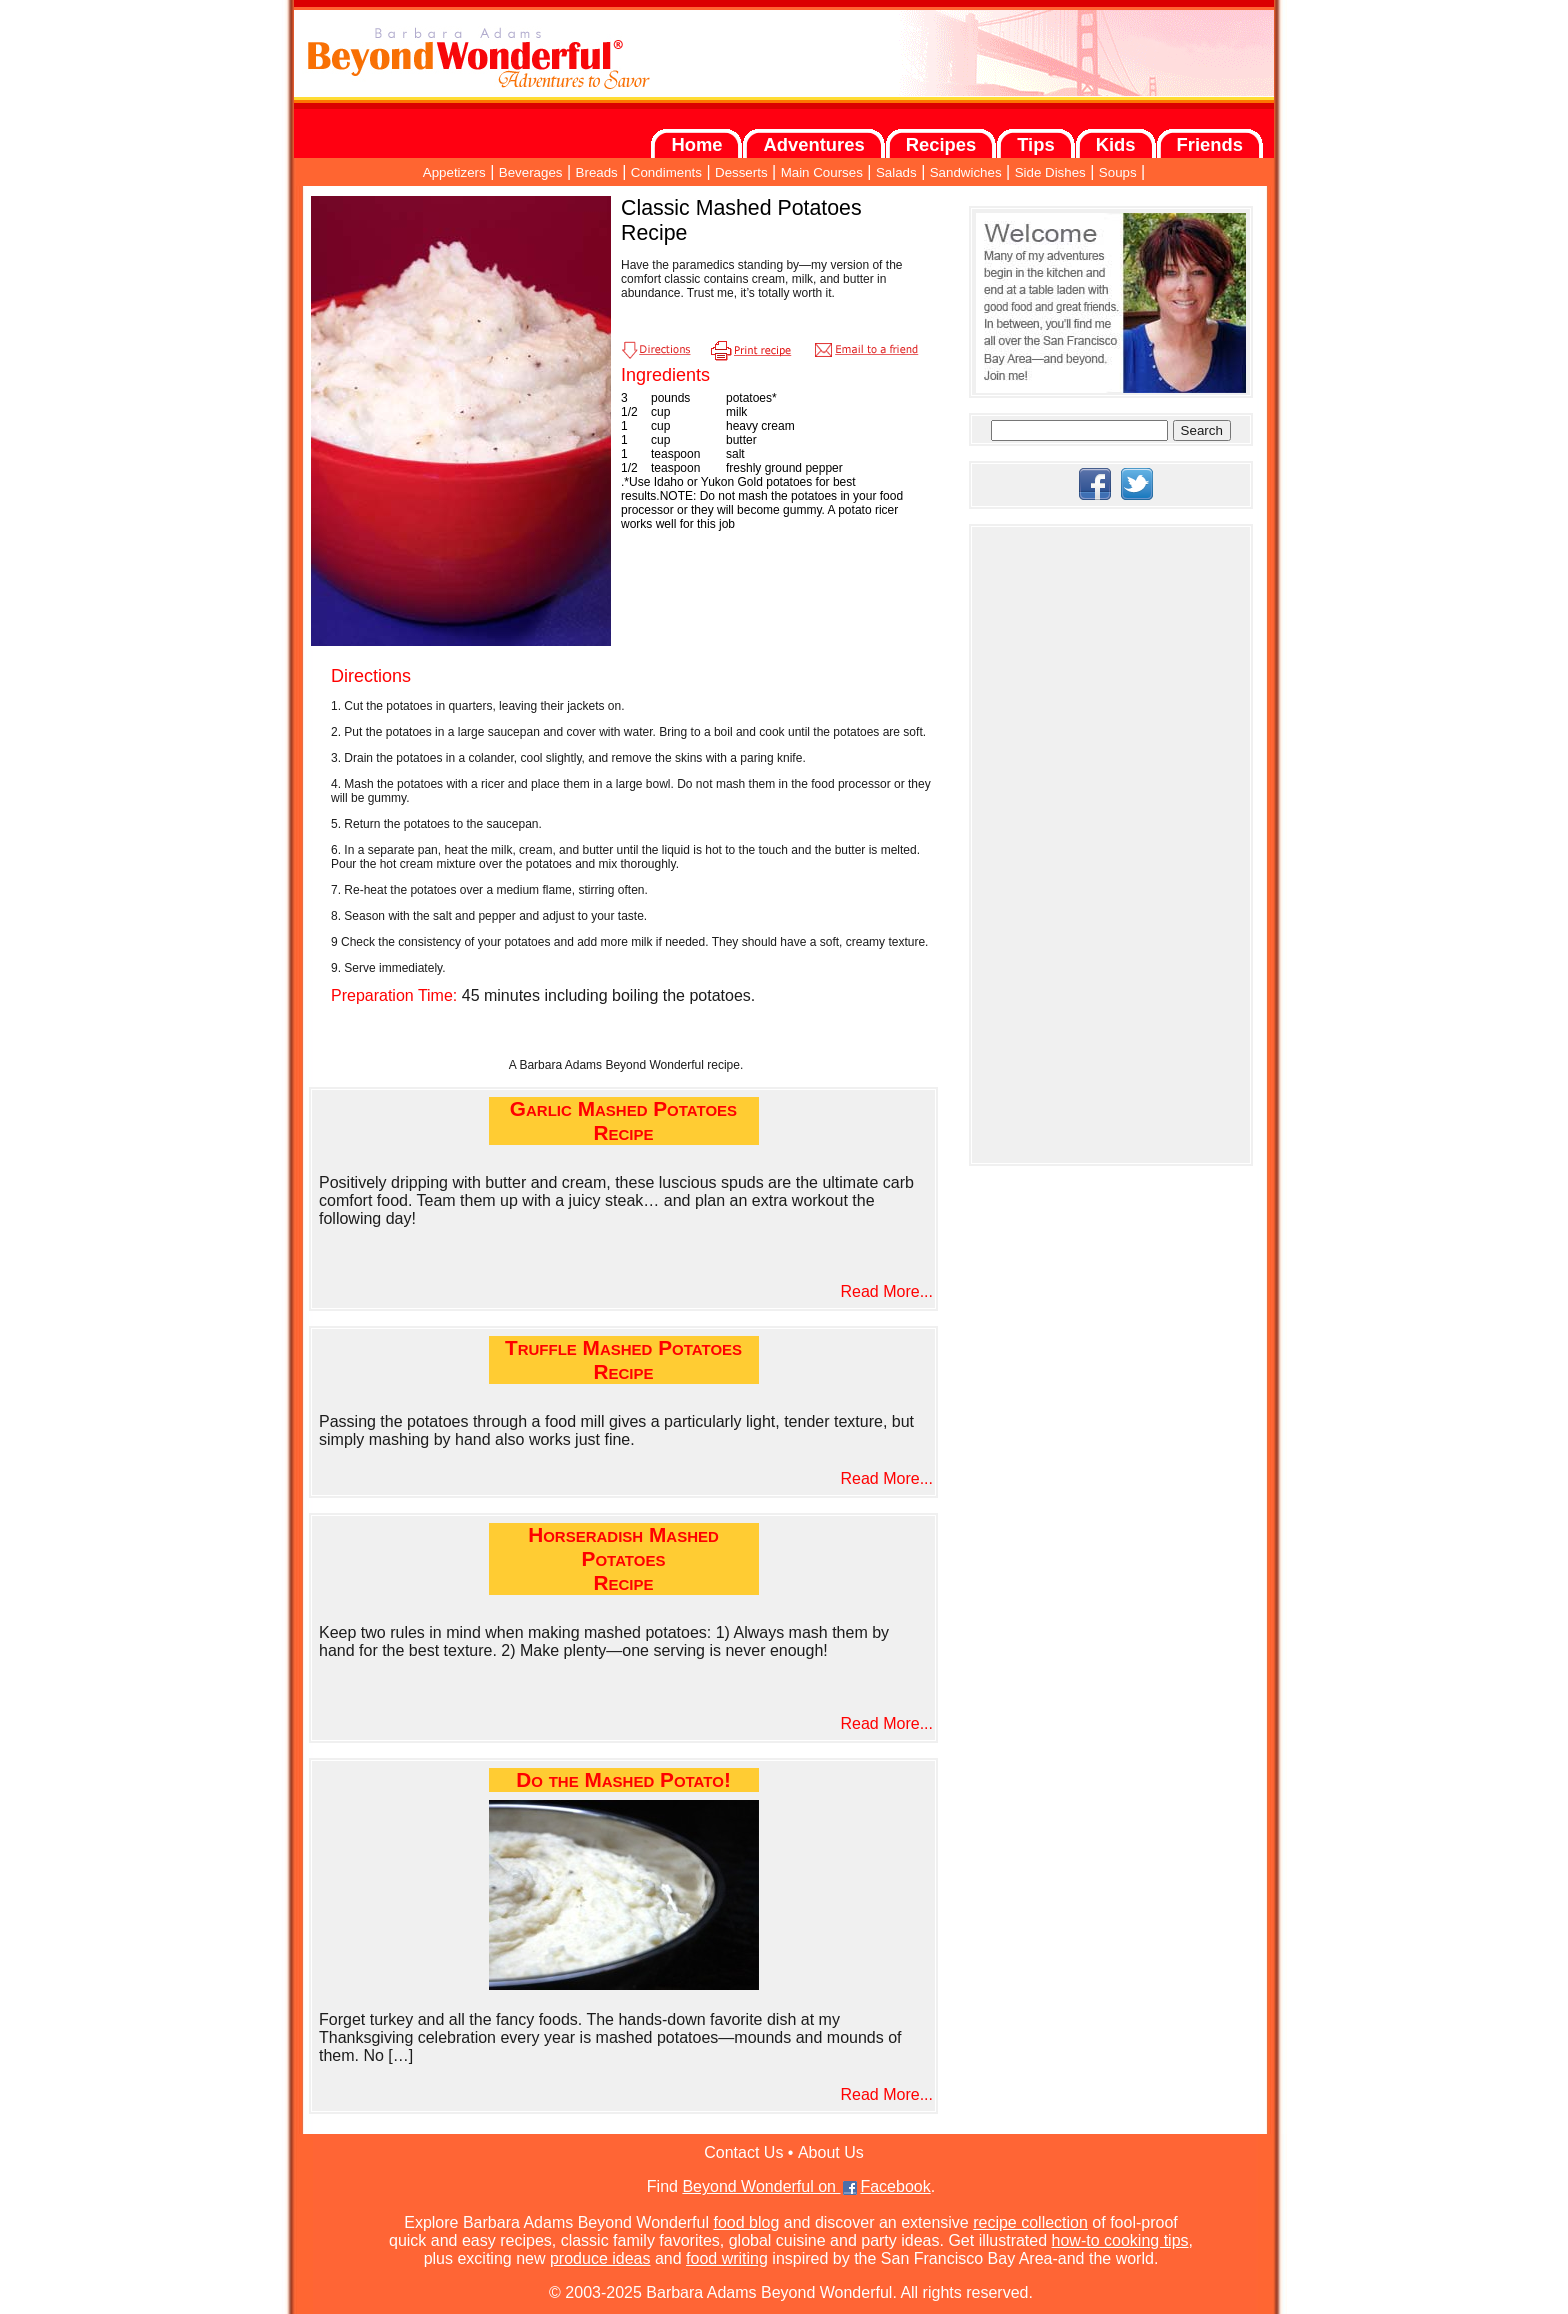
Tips (1035, 144)
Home (696, 144)
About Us (831, 2152)
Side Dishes (1050, 172)
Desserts (741, 172)
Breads (597, 172)
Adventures (813, 144)
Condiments (666, 172)
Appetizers (454, 172)
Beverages (531, 172)
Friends (1210, 144)
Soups (1118, 172)
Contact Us (743, 2152)
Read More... (887, 1291)
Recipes (941, 144)
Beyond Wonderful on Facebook (806, 2186)
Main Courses (822, 172)
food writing (727, 2258)
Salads (896, 172)
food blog (746, 2222)
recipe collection (1030, 2222)
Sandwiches (966, 172)
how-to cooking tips (1120, 2240)
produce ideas (600, 2258)
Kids (1116, 144)
